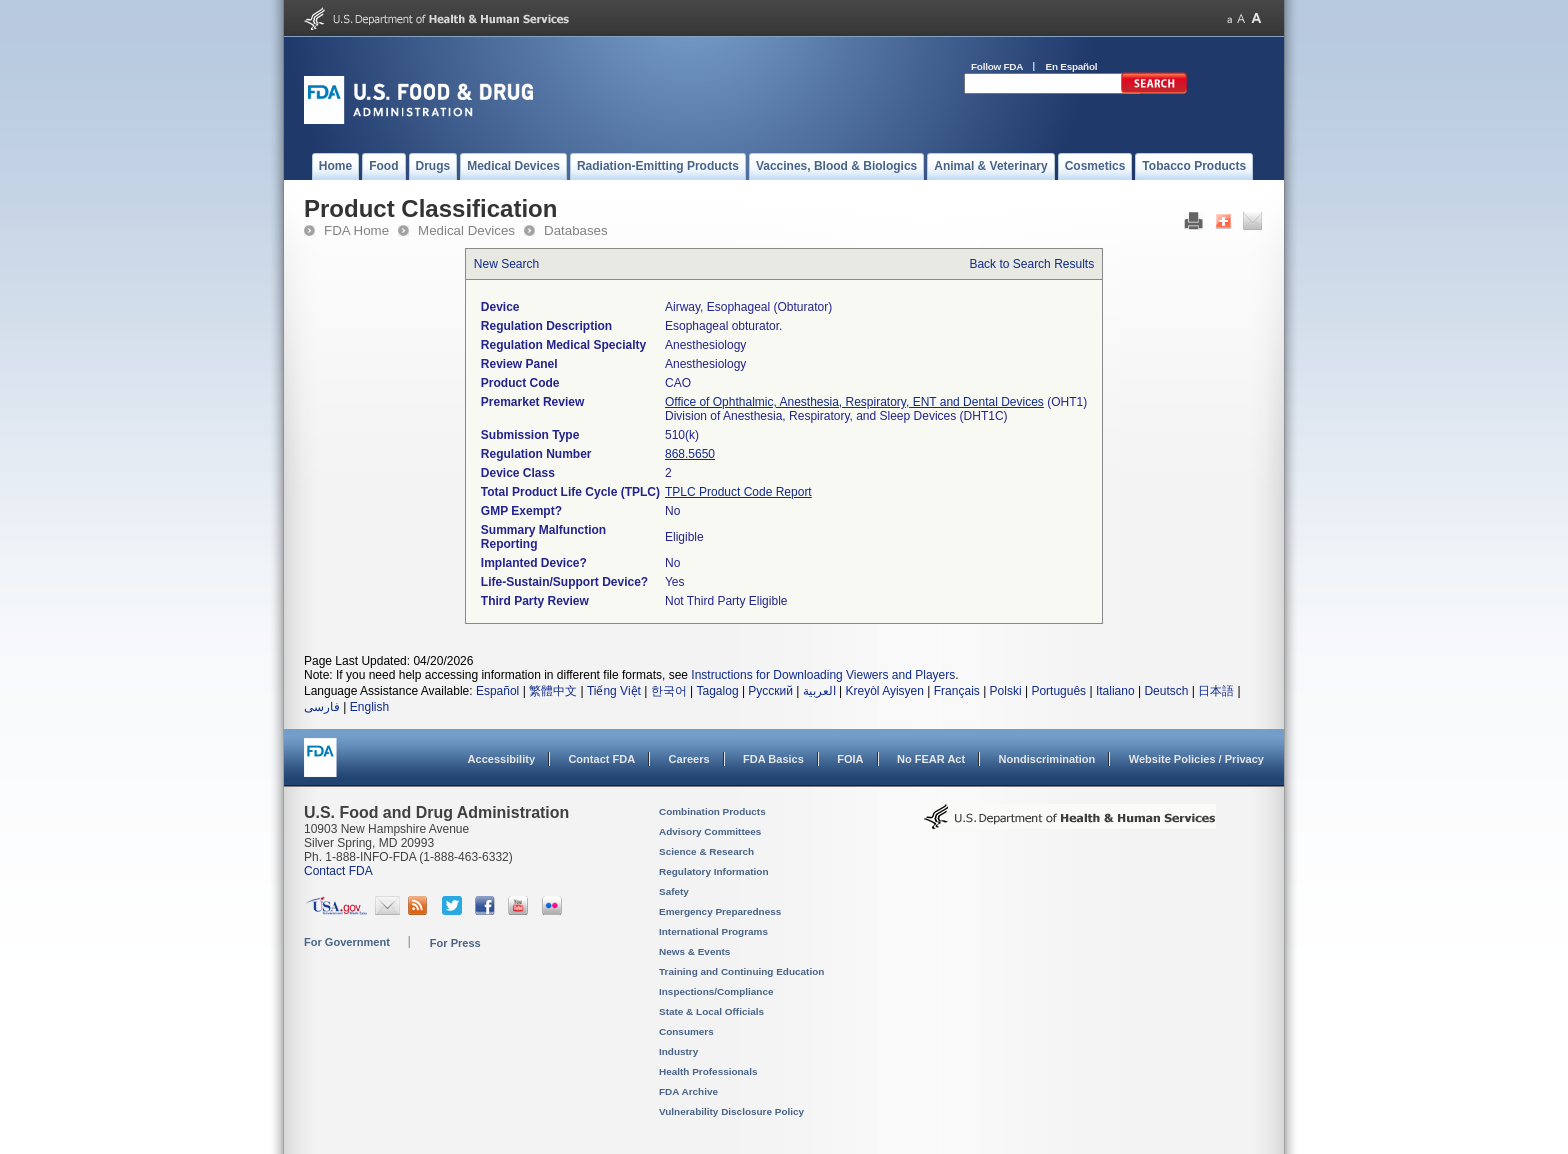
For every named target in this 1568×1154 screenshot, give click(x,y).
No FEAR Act (931, 759)
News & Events (694, 951)
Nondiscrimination (1047, 759)
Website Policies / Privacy (1196, 759)
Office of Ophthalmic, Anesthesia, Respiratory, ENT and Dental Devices (854, 402)
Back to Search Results (1031, 264)
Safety (674, 891)
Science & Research (706, 851)
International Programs (713, 931)
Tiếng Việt (614, 691)
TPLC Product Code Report (738, 492)
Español (497, 691)
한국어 (669, 691)
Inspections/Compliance (716, 991)
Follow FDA (997, 66)
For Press (455, 943)
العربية (819, 691)
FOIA (850, 759)
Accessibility (501, 759)
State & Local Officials (711, 1011)
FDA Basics (773, 759)
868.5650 (690, 454)
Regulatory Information (714, 871)
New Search (506, 264)
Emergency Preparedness (720, 911)
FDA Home (356, 230)
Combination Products (712, 811)
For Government (347, 942)
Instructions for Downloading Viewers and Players (823, 675)
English (369, 707)
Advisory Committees (710, 831)
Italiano (1115, 691)
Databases (576, 230)
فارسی (322, 707)
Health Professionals (708, 1071)
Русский (770, 691)
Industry (678, 1051)
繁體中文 (553, 691)
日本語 (1216, 691)
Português (1058, 691)
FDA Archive (688, 1091)
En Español (1072, 66)
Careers (689, 759)
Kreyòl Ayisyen (884, 691)
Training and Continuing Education (741, 971)
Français (957, 691)
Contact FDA (601, 759)
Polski (1006, 691)
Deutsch (1166, 691)
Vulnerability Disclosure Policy (731, 1111)
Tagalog (718, 691)
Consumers (686, 1031)
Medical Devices (466, 230)
